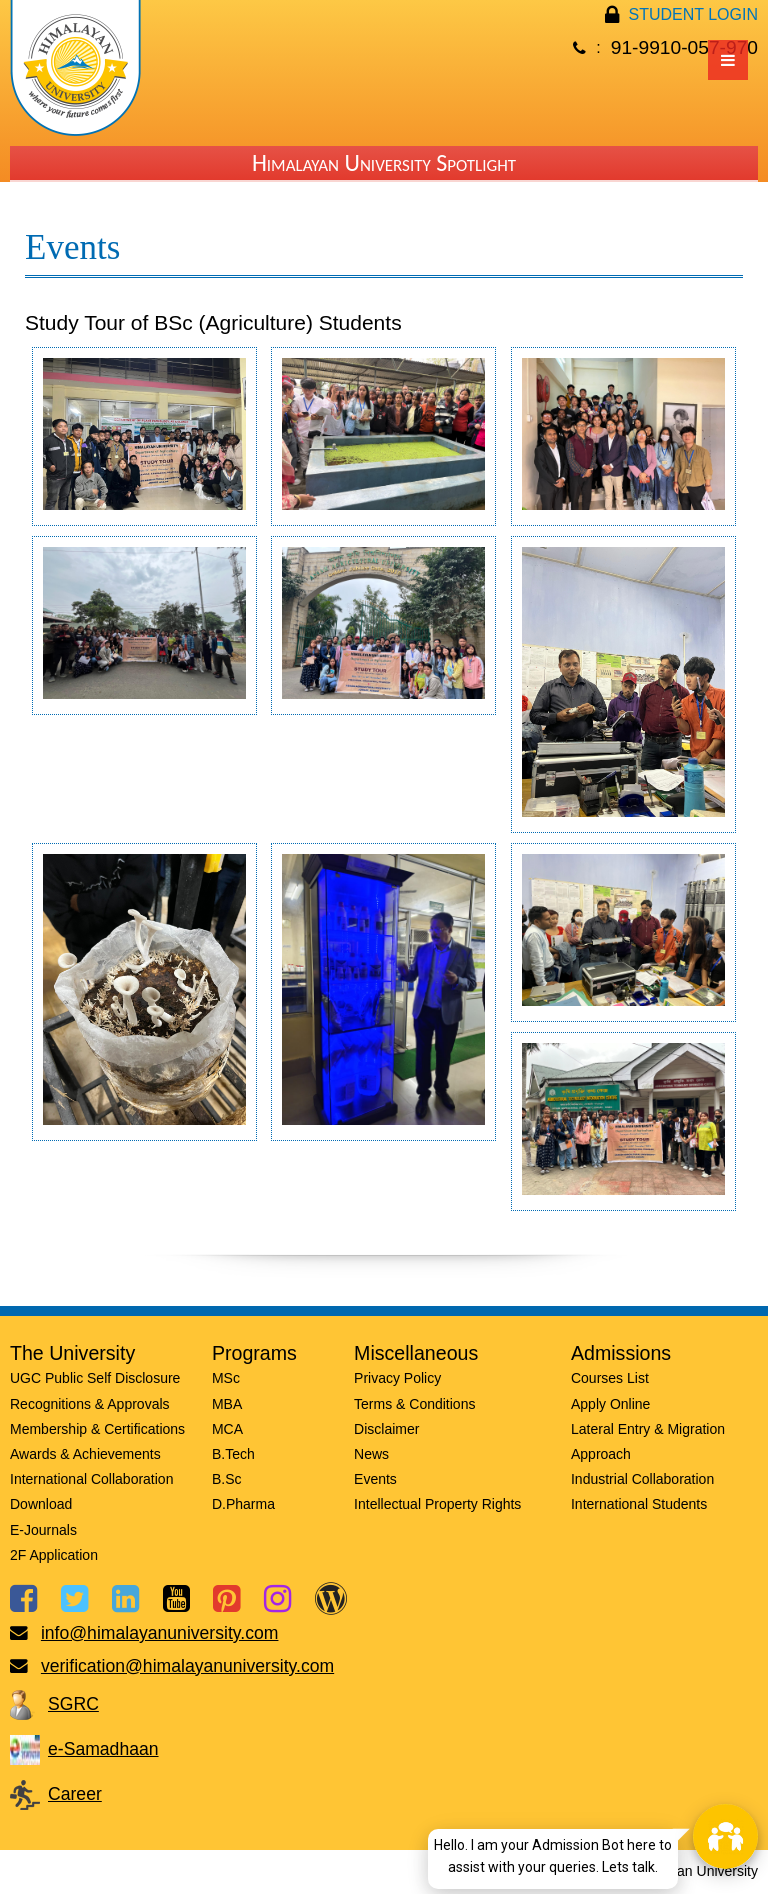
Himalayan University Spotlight (384, 163)
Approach (601, 1454)
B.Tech (233, 1454)
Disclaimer (386, 1429)
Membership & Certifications (97, 1429)
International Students (639, 1504)
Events (375, 1479)
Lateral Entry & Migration (648, 1429)
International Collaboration (91, 1479)
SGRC (73, 1704)
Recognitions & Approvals (90, 1404)
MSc (226, 1378)
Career (75, 1794)
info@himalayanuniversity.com (160, 1633)
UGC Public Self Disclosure (95, 1378)
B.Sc (227, 1479)
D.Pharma (243, 1504)
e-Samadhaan (103, 1749)
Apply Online (610, 1404)
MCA (227, 1429)
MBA (227, 1404)
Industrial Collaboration (642, 1479)
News (371, 1454)
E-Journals (43, 1530)
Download (41, 1504)
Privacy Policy (397, 1378)
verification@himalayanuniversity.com (187, 1666)
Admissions (621, 1353)
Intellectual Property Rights (437, 1504)
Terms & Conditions (414, 1404)
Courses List (610, 1378)
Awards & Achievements (85, 1454)
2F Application (54, 1555)
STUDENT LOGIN (694, 14)
